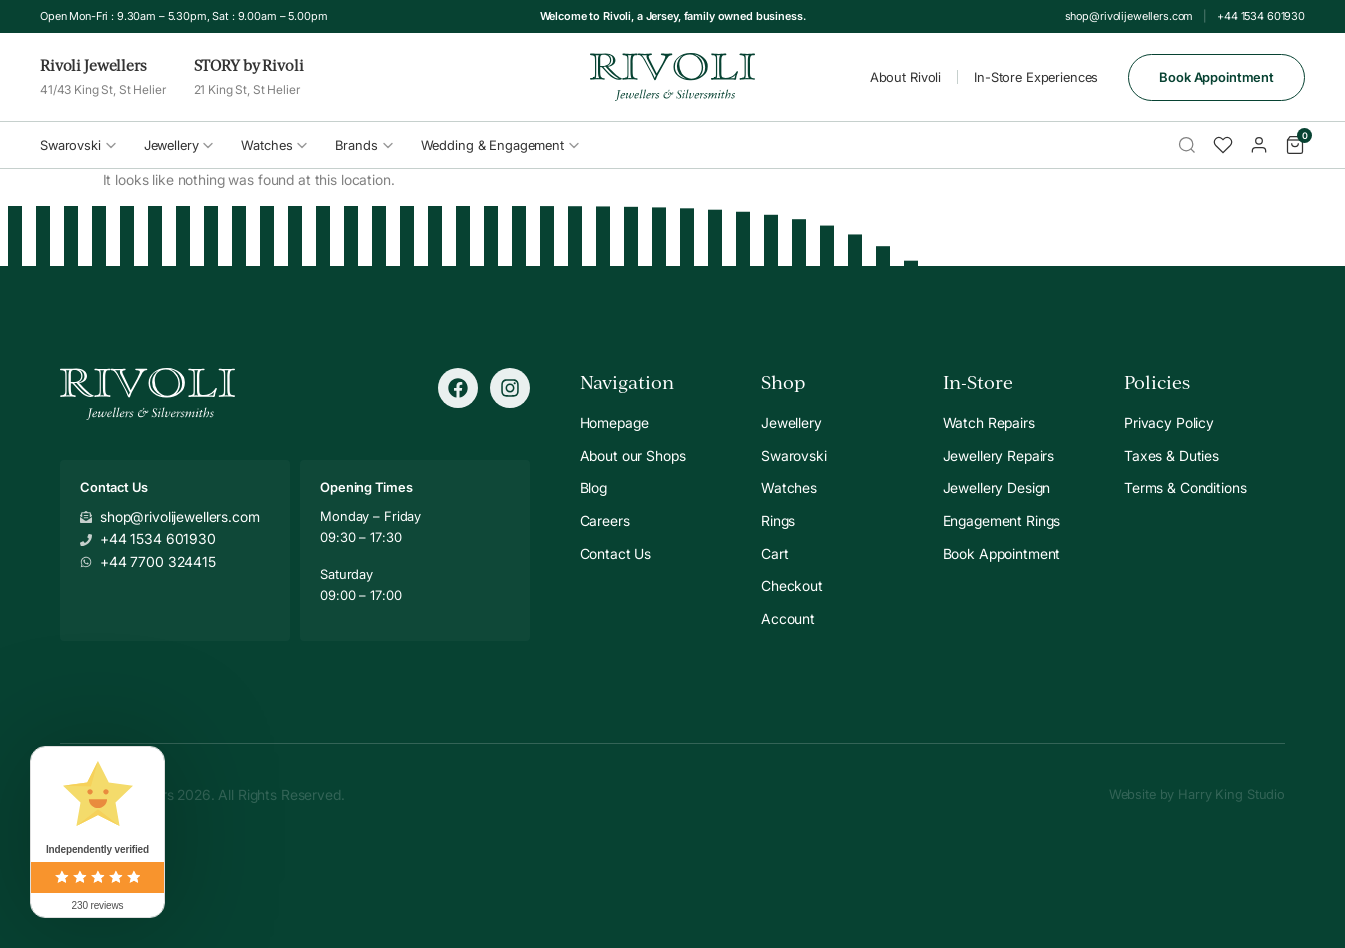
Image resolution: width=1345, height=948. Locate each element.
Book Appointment (1216, 77)
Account (788, 618)
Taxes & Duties (1171, 455)
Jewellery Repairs (999, 455)
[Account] (1259, 145)
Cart (774, 553)
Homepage (614, 422)
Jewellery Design (997, 487)
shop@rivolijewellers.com (1129, 16)
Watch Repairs (989, 422)
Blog (593, 487)
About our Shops (633, 455)
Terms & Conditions (1185, 487)
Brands (363, 145)
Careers (605, 520)
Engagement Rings (1002, 520)
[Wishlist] (1223, 145)
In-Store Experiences (1036, 77)
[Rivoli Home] (672, 77)
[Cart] (1295, 145)
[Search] (1187, 145)
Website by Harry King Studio (1197, 794)
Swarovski (78, 145)
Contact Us (616, 553)
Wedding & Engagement (500, 145)
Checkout (792, 585)
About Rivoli (905, 77)
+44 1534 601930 (1261, 16)
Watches (274, 145)
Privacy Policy (1169, 422)
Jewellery (179, 145)
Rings (778, 520)
